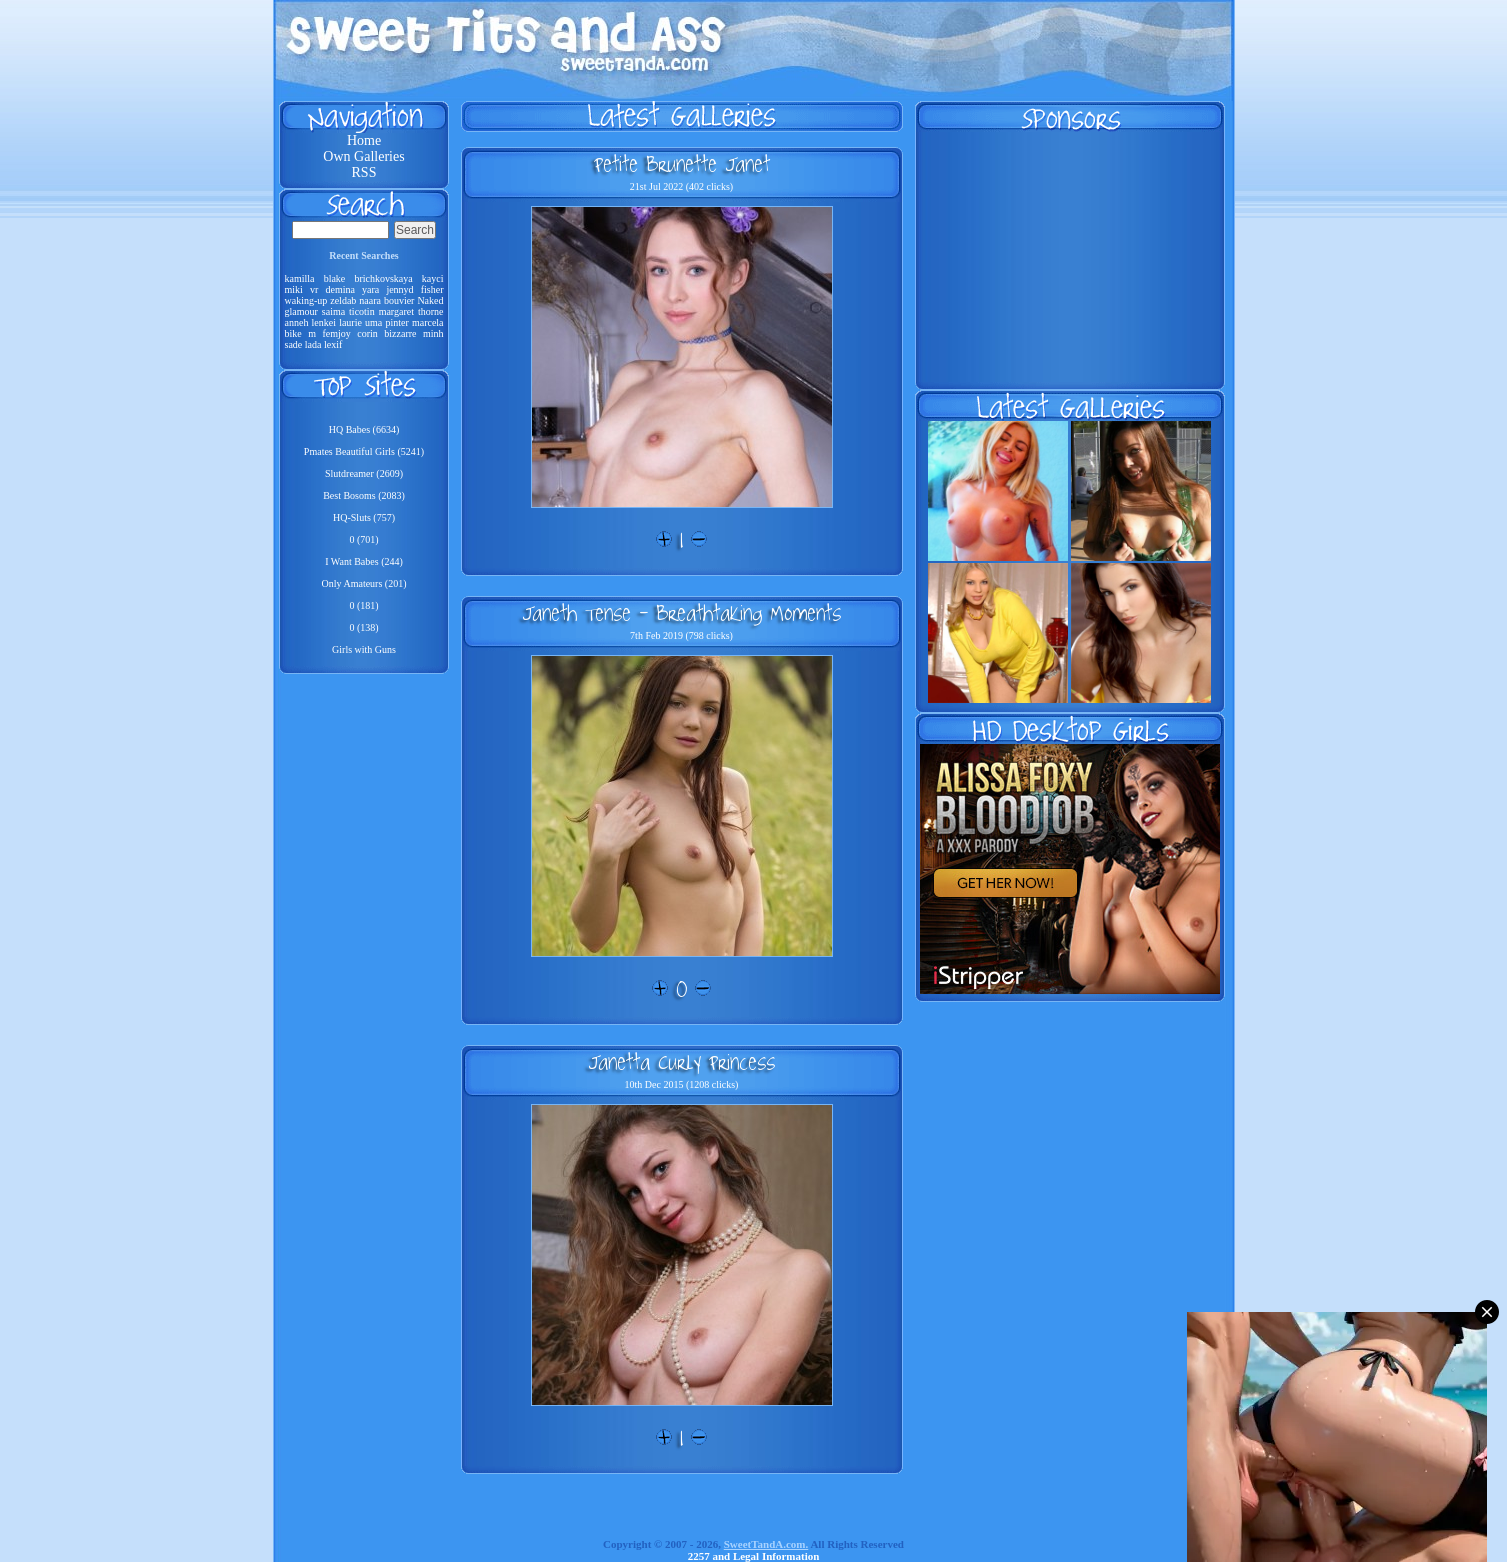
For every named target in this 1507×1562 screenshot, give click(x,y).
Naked (430, 300)
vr (314, 289)
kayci (433, 278)
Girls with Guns (364, 649)
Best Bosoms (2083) (364, 495)
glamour (301, 311)
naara (370, 300)
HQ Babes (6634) (364, 429)
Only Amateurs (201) (364, 583)
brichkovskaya (383, 278)
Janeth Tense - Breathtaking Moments (681, 613)
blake (335, 278)
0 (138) (363, 627)
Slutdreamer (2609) (364, 473)
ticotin (362, 311)
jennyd (399, 289)
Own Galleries (363, 156)
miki (294, 289)
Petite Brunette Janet (682, 164)
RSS (364, 172)
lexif (333, 344)
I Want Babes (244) (364, 561)
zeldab (343, 300)
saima (333, 311)
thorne (431, 311)
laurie (350, 322)
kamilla (300, 278)
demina (339, 289)
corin (367, 333)
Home (364, 140)
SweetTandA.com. (766, 1544)
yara (370, 289)
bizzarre (400, 333)
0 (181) (363, 605)
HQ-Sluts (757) (364, 517)
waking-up (306, 300)
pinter (396, 322)
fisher (432, 289)
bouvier (399, 300)
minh (433, 333)
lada (313, 344)
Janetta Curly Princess (681, 1062)
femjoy (336, 333)
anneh (297, 322)
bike (293, 333)
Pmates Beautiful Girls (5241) (364, 451)
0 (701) (363, 539)
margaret (396, 311)
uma (373, 322)
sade (294, 344)
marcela (428, 322)
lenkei (324, 322)
